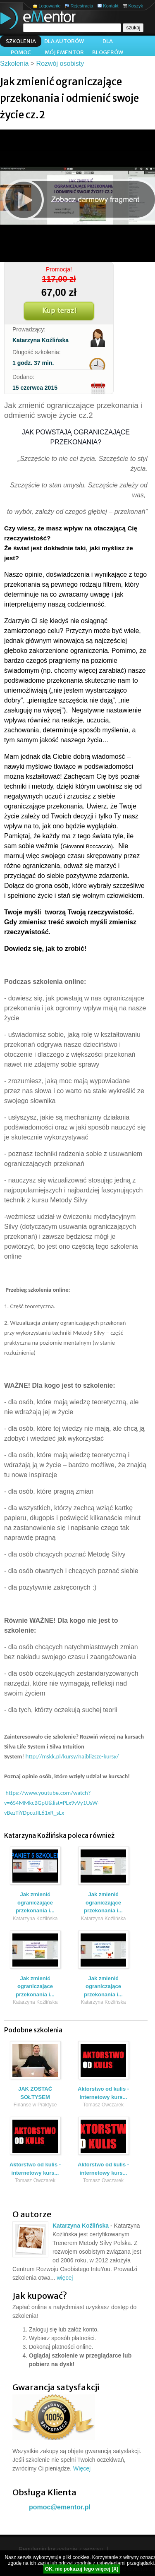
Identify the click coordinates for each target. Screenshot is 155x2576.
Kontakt (110, 5)
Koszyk (136, 5)
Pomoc (21, 52)
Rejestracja (81, 5)
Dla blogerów (107, 42)
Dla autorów (64, 41)
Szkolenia (21, 41)
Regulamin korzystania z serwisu (61, 2549)
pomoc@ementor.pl (60, 2507)
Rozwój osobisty (60, 63)
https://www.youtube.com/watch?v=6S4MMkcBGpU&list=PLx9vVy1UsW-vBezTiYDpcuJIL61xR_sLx (51, 1802)
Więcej (82, 2468)
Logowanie (49, 5)
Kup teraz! (59, 311)
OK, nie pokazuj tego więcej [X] (81, 2569)
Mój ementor (64, 52)
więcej (65, 2277)
